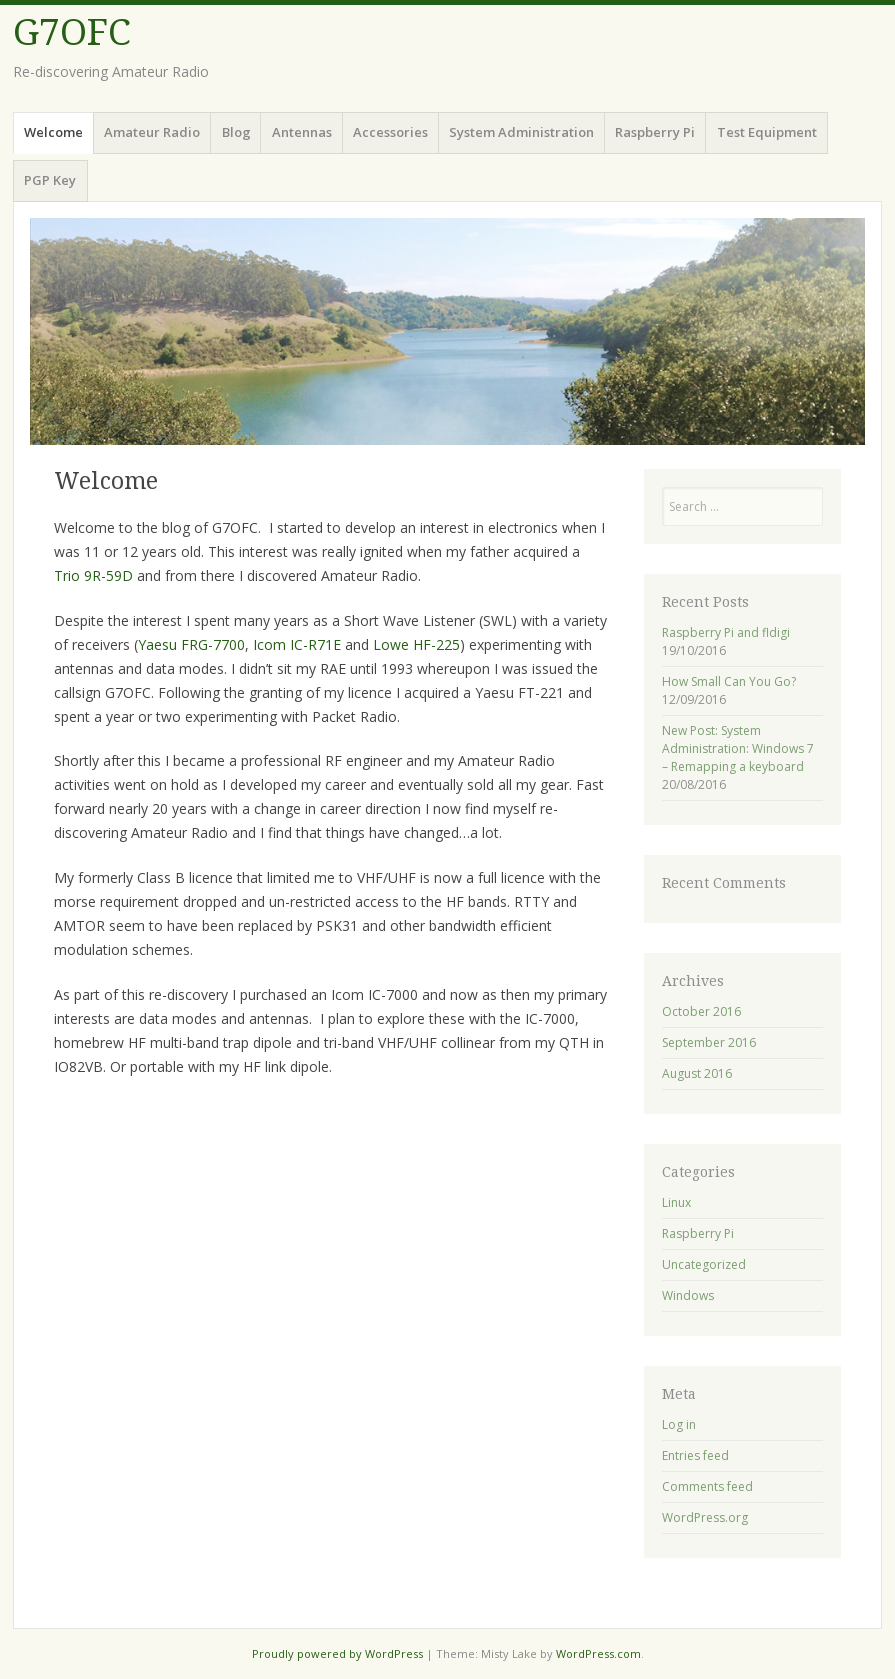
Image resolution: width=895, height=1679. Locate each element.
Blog (236, 132)
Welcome (53, 132)
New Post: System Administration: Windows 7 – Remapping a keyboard (738, 748)
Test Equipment (767, 132)
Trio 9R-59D (93, 575)
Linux (676, 1202)
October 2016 (701, 1011)
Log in (679, 1424)
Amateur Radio (152, 132)
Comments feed (707, 1486)
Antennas (302, 132)
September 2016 (709, 1042)
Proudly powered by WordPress (337, 1653)
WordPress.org (705, 1517)
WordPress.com (598, 1653)
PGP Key (50, 180)
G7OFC (72, 32)
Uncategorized (704, 1264)
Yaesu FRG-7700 (191, 644)
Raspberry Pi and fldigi (726, 632)
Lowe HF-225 (416, 644)
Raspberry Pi (655, 132)
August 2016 (697, 1073)
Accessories (390, 132)
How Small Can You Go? (729, 681)
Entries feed (695, 1455)
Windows (688, 1295)
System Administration (521, 132)
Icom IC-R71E (297, 644)
